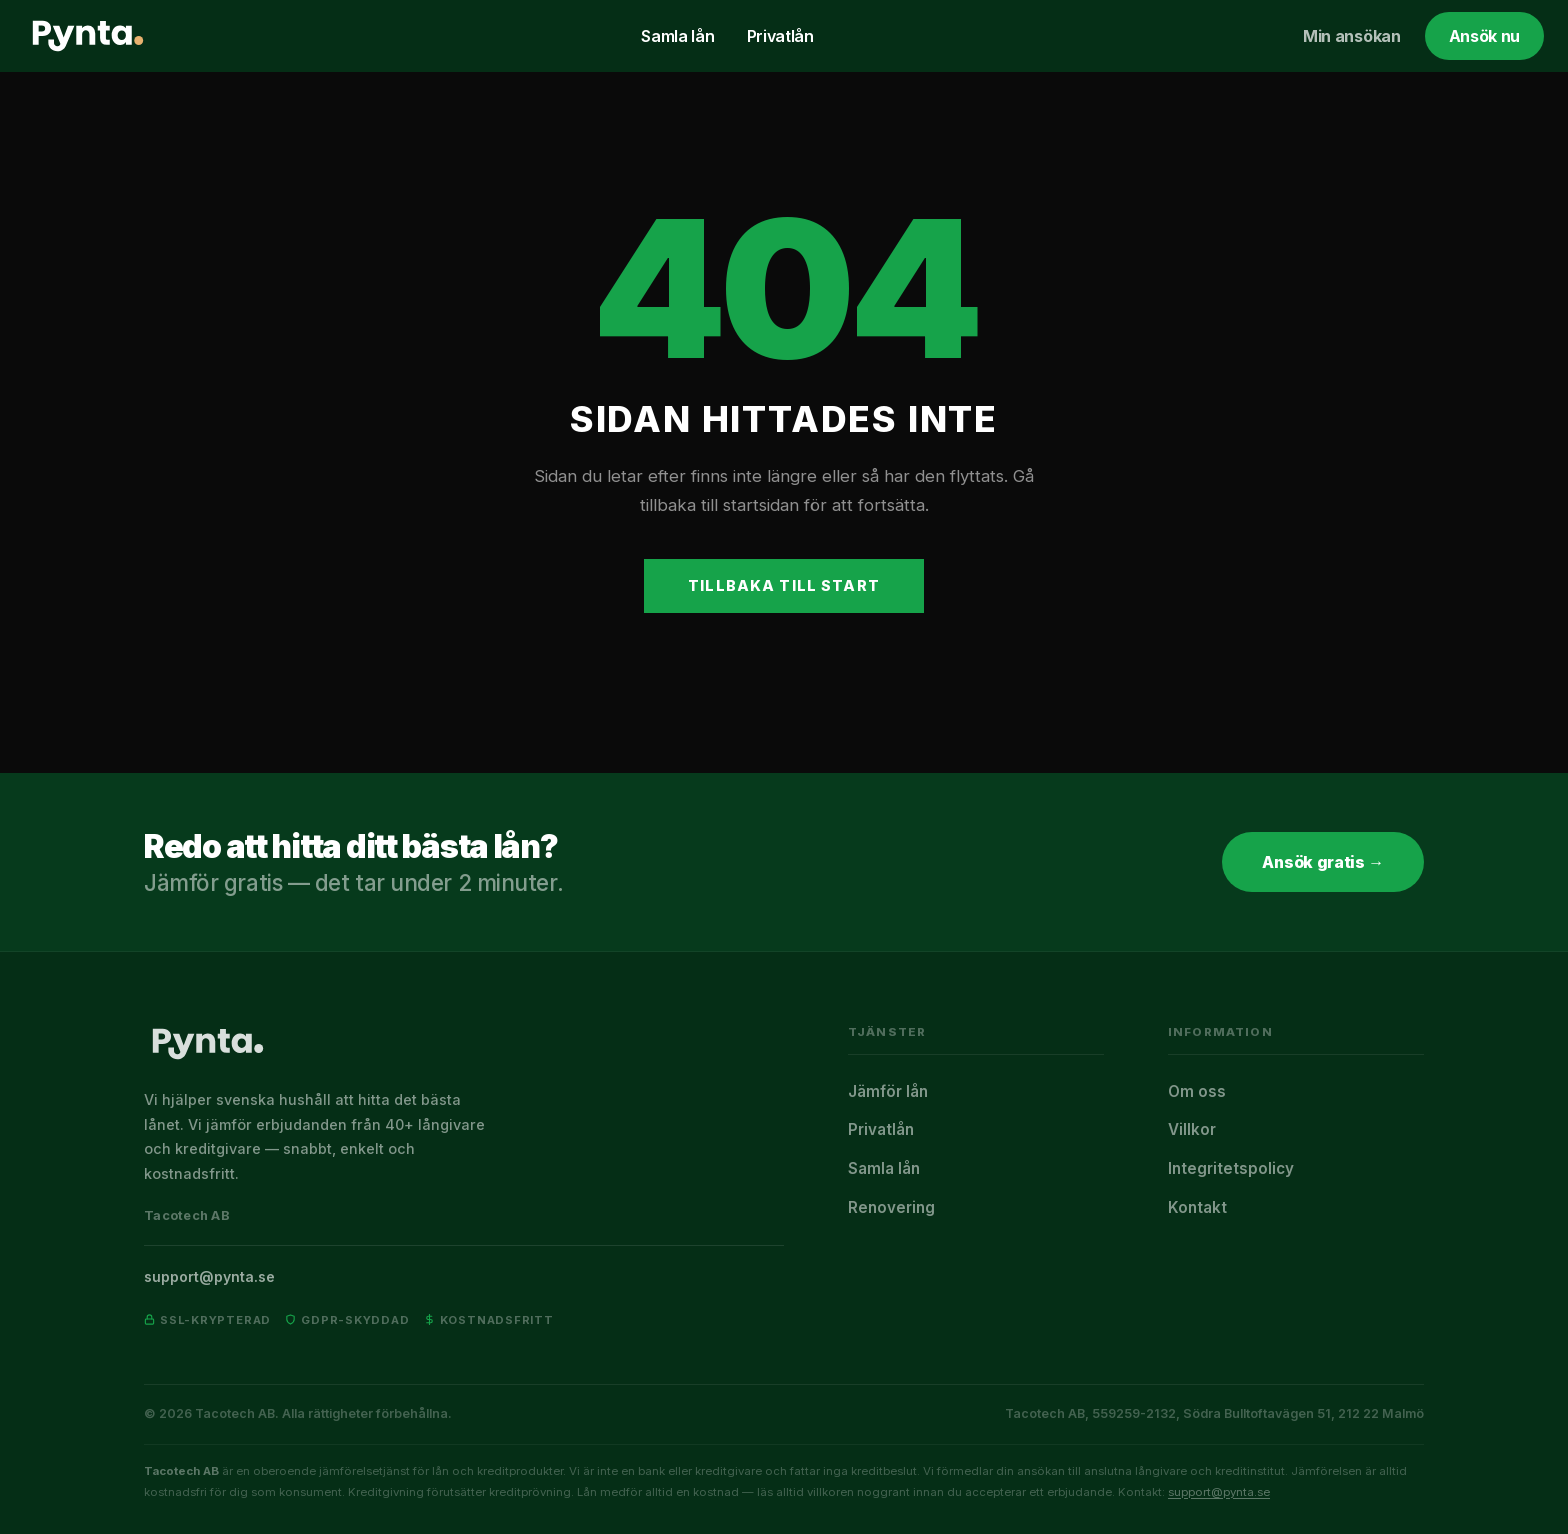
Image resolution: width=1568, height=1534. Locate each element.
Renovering (891, 1207)
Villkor (1192, 1129)
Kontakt (1197, 1207)
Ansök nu (1484, 36)
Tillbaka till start (784, 585)
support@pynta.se (209, 1276)
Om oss (1197, 1091)
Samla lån (677, 36)
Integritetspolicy (1231, 1168)
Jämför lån (888, 1091)
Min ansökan (1351, 36)
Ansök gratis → (1323, 862)
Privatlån (780, 36)
